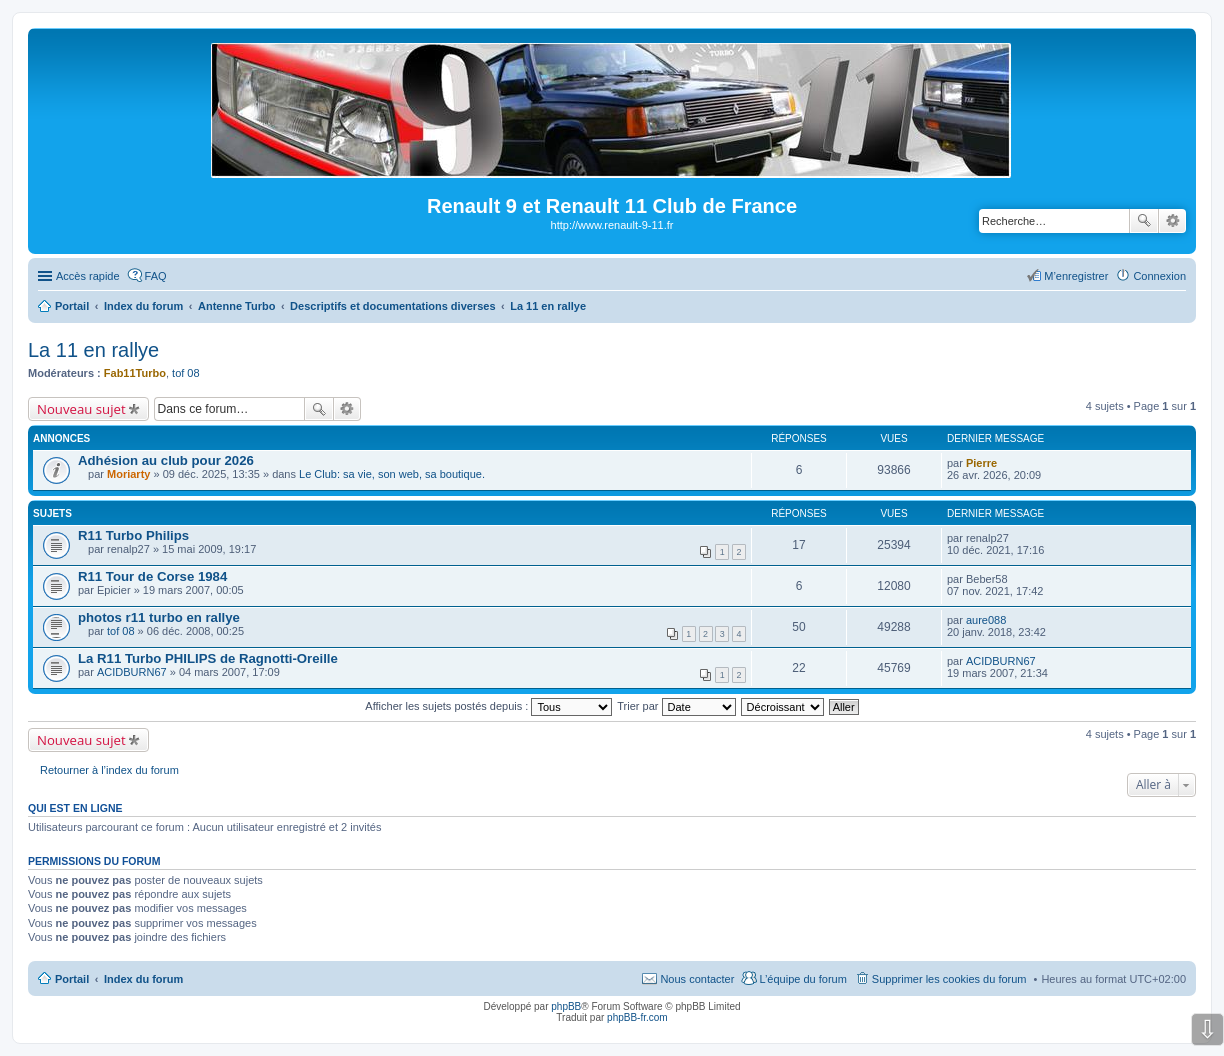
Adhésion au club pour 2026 (166, 460)
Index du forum (143, 979)
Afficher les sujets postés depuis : (488, 706)
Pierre (981, 463)
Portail (72, 306)
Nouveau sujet (81, 409)
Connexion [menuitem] (1159, 276)
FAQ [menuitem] (156, 276)
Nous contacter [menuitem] (697, 979)
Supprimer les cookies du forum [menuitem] (949, 979)
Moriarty (128, 474)
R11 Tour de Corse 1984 (152, 576)
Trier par (676, 706)
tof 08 (186, 373)
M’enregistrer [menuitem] (1076, 276)
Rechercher (1144, 221)
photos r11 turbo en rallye (159, 617)
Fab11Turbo (135, 373)
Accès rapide (88, 276)
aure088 (986, 620)
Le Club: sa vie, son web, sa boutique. (392, 474)
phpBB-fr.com (637, 1017)
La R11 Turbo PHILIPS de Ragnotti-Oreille (208, 658)
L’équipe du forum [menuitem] (802, 979)
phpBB (566, 1006)
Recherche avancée (1172, 221)
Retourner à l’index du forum (109, 770)
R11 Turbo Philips (133, 535)
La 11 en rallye (93, 350)
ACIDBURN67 (132, 672)
